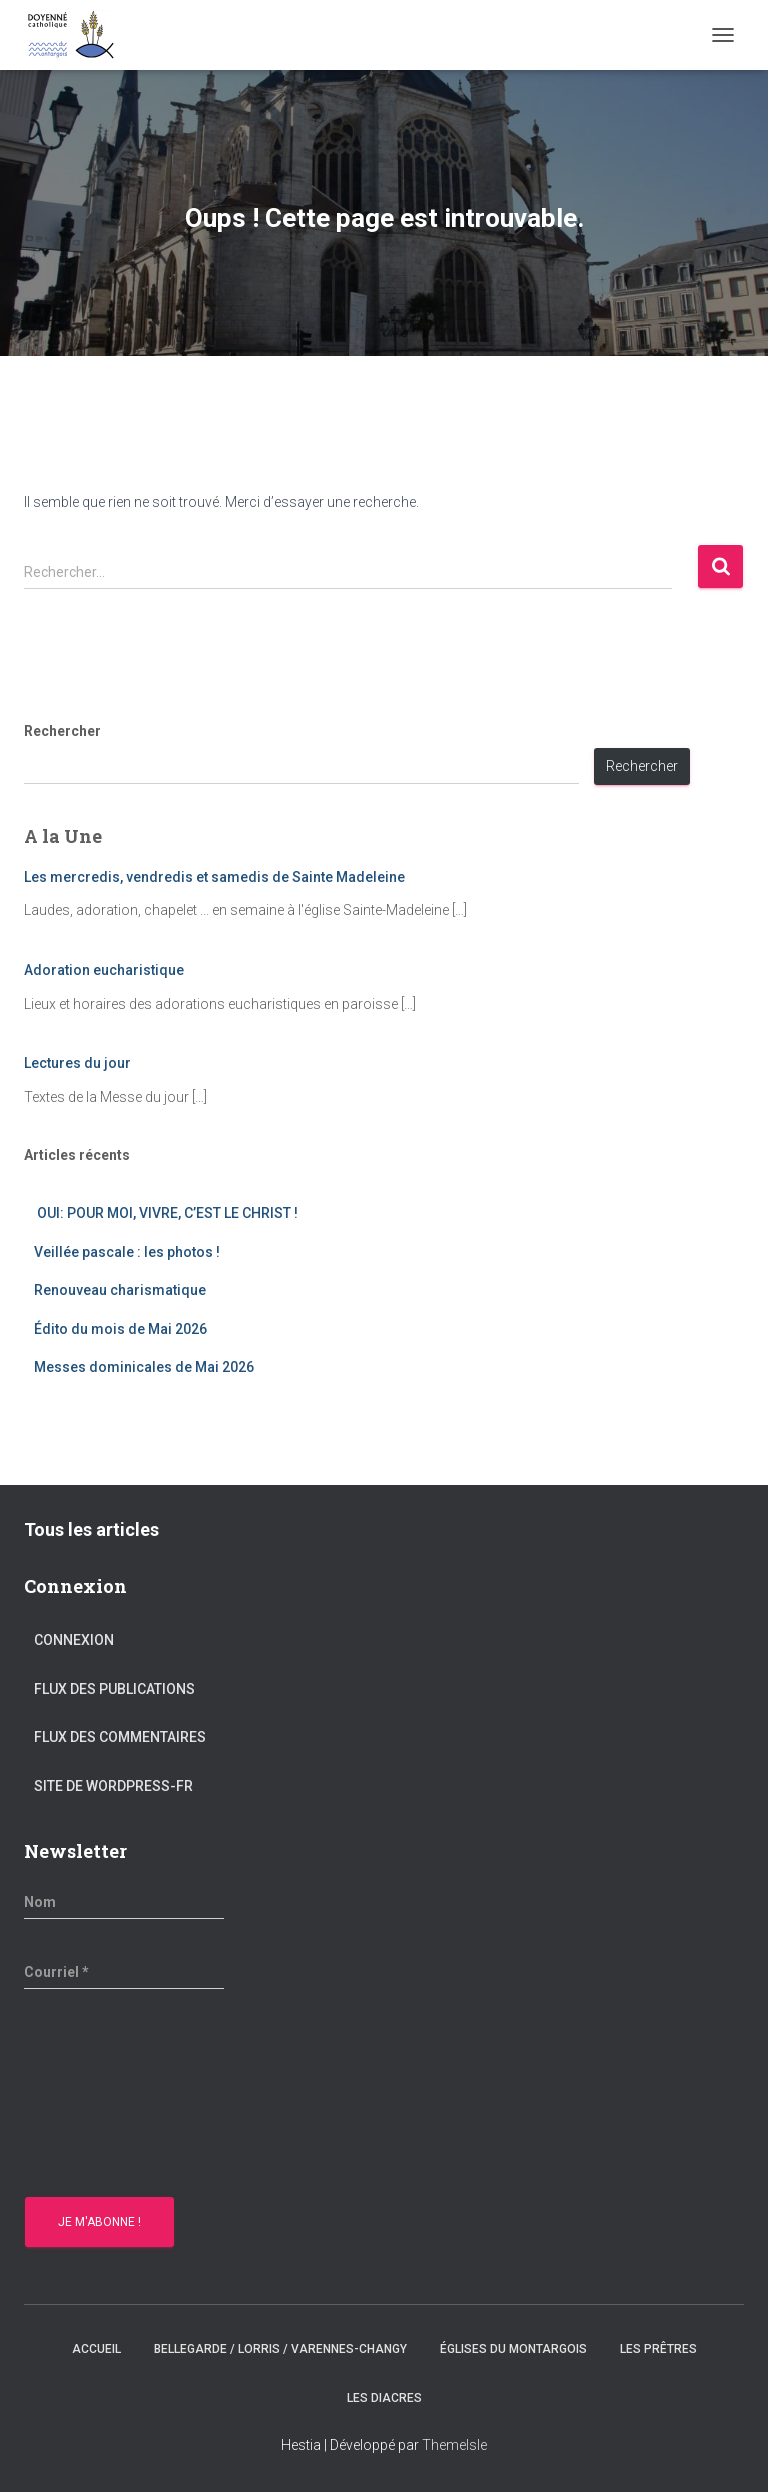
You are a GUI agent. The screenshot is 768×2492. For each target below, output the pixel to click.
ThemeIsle (454, 2445)
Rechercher (62, 731)
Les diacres (384, 2398)
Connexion (74, 1640)
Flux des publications (114, 1689)
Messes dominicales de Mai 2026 (144, 1367)
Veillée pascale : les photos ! (127, 1252)
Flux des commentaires (120, 1737)
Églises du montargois (513, 2349)
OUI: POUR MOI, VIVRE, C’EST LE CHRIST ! (166, 1213)
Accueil (96, 2349)
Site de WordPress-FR (113, 1786)
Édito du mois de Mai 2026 (120, 1329)
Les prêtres (658, 2349)
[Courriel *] (124, 1972)
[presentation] (106, 2096)
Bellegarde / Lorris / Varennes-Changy (280, 2349)
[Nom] (124, 1902)
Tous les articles (91, 1529)
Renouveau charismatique (120, 1290)
